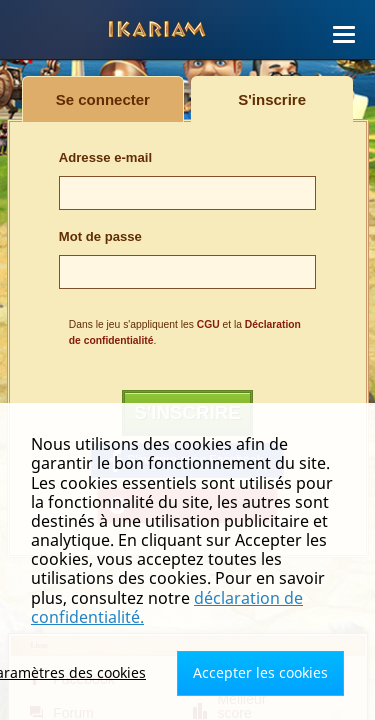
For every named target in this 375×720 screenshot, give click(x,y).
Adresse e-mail (105, 157)
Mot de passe (100, 236)
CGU (208, 324)
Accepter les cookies (260, 672)
